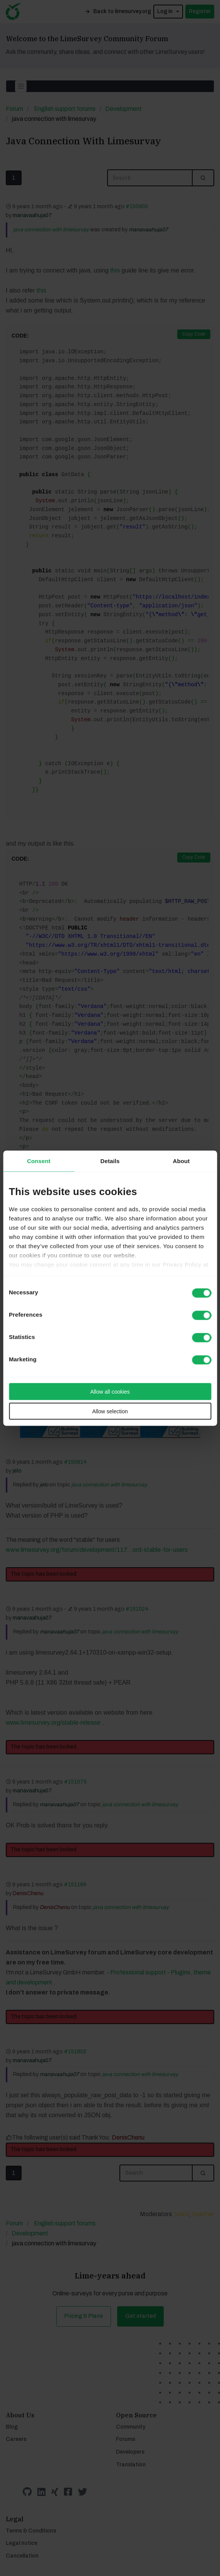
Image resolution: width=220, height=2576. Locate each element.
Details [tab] (110, 1160)
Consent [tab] (38, 1160)
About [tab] (181, 1160)
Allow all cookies (110, 1391)
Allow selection (110, 1411)
